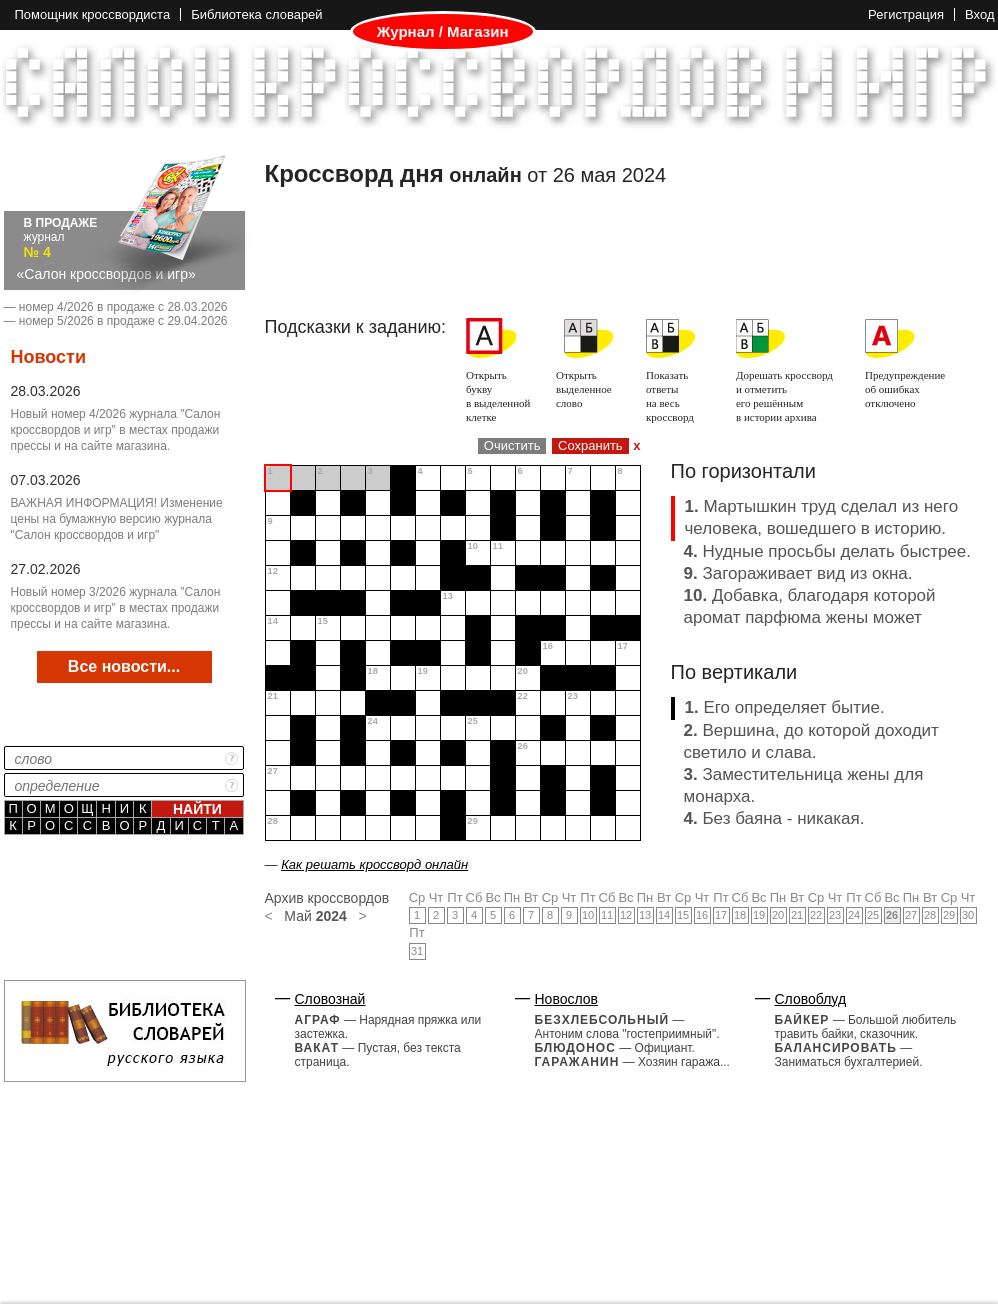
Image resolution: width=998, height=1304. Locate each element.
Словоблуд (811, 999)
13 (645, 915)
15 (683, 915)
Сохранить (590, 445)
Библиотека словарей (256, 14)
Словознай (330, 999)
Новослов (567, 999)
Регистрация (906, 14)
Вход (979, 14)
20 (778, 915)
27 (911, 915)
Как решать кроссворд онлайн (374, 864)
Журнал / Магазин (443, 32)
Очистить (512, 445)
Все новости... (124, 666)
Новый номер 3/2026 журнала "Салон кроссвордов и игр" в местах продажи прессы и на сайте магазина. (116, 608)
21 (797, 915)
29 (949, 915)
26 (892, 915)
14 (664, 915)
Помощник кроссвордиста (93, 14)
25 (873, 915)
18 (740, 915)
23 (835, 915)
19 (759, 915)
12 (626, 915)
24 (854, 915)
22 (816, 915)
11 (607, 915)
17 (721, 915)
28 (930, 915)
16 (702, 915)
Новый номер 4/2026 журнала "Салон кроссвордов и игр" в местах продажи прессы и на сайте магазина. (116, 430)
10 (588, 915)
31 (417, 951)
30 (968, 915)
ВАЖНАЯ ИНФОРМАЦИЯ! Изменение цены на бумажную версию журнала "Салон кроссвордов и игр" (117, 519)
